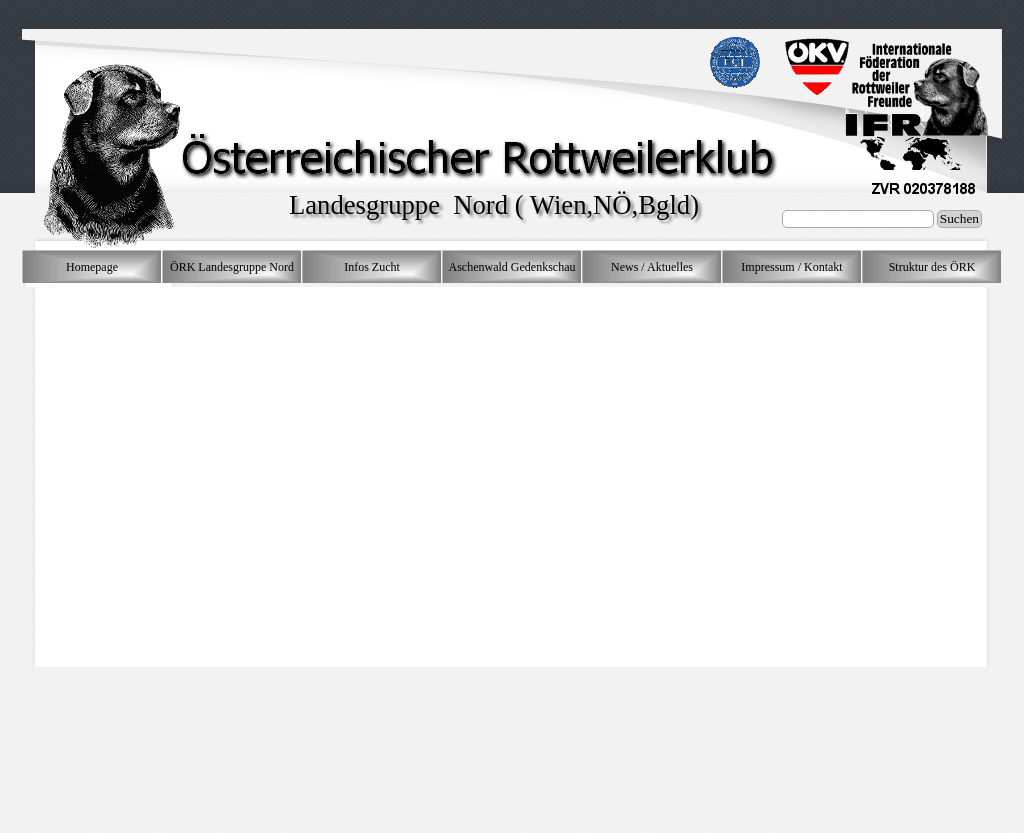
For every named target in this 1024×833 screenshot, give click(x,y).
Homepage (92, 267)
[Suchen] (858, 219)
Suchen (959, 218)
